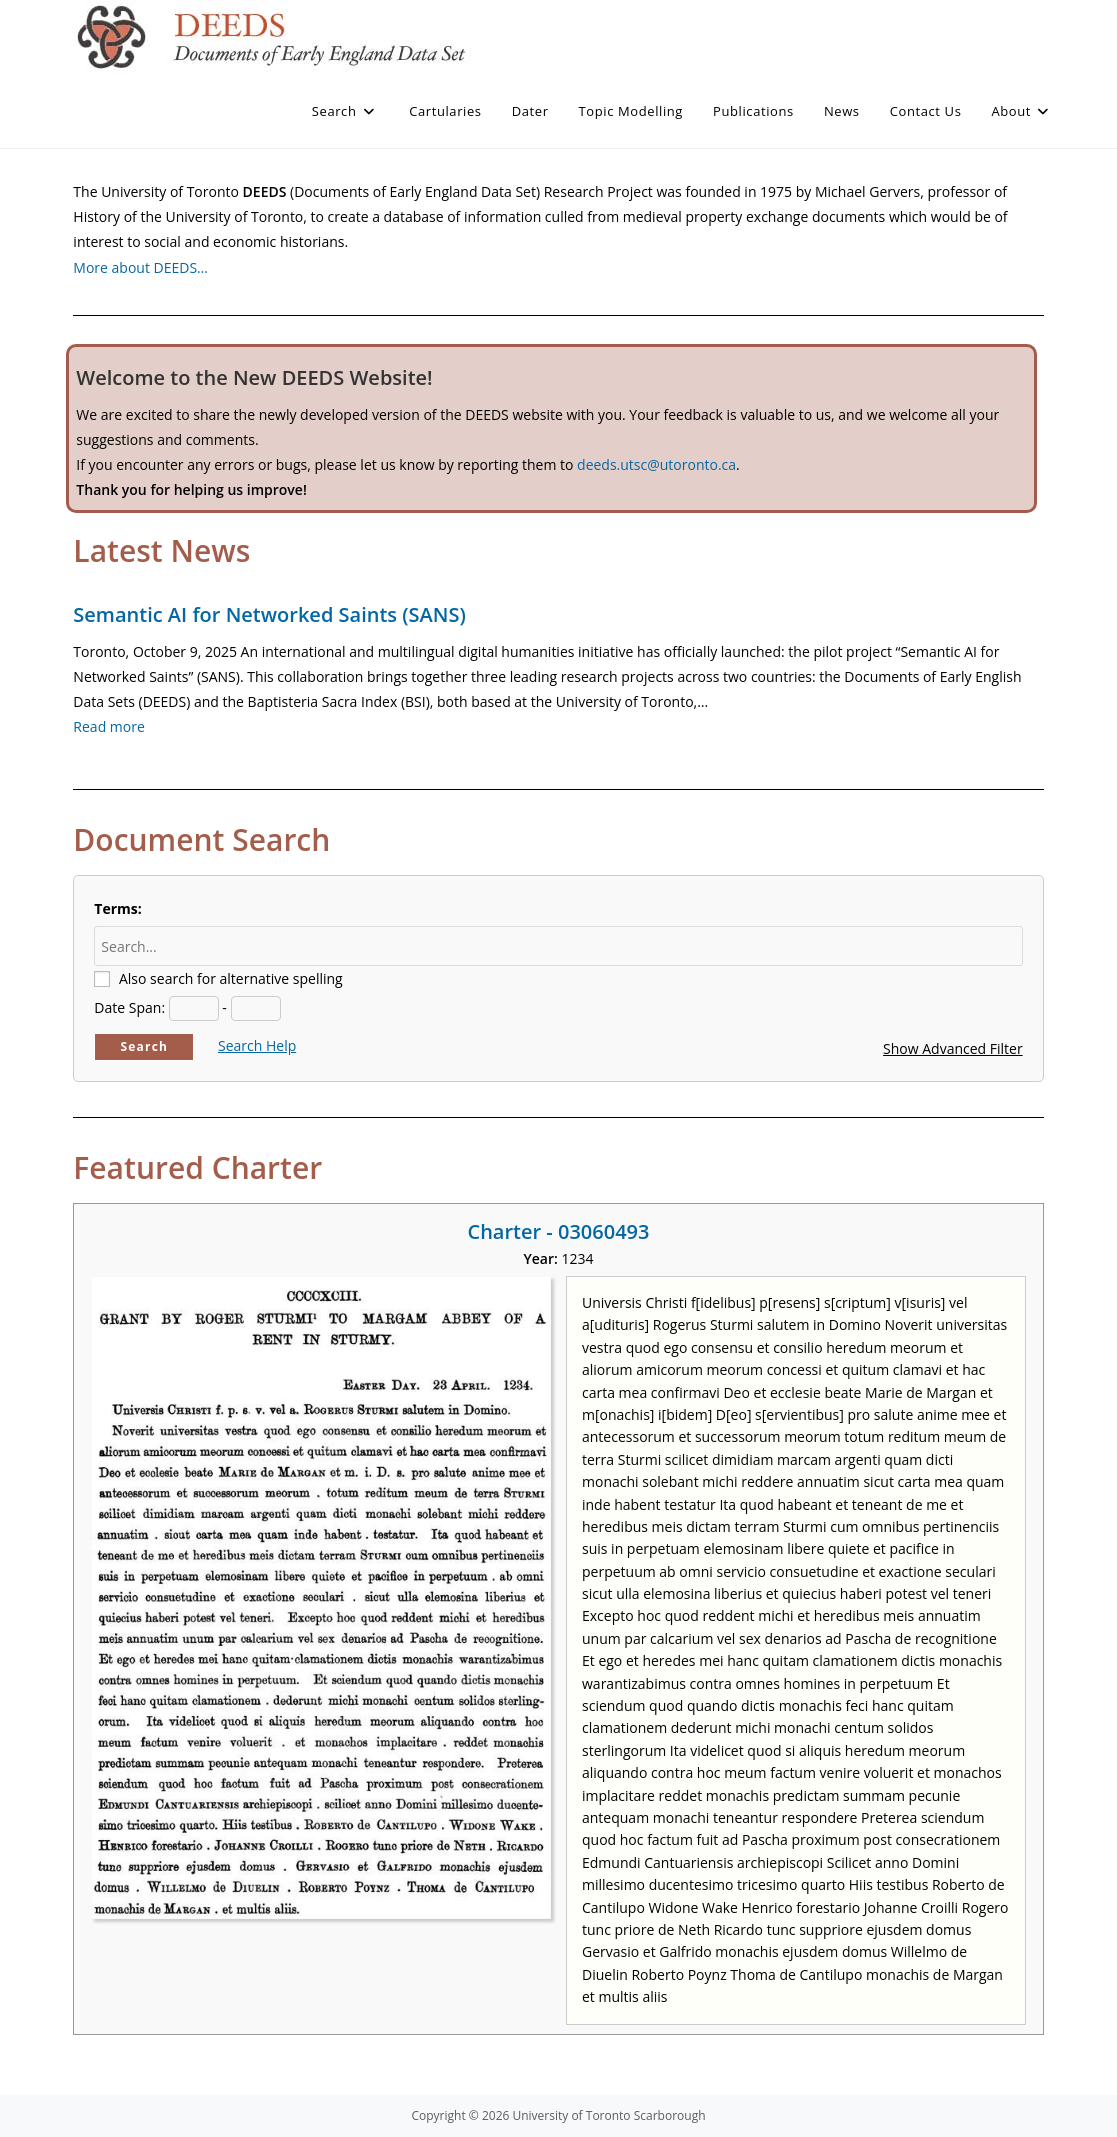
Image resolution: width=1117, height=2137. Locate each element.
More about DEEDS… (140, 267)
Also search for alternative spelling (231, 978)
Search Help (257, 1045)
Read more (108, 726)
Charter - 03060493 (558, 1231)
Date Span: (129, 1007)
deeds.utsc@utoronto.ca (656, 464)
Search (145, 1046)
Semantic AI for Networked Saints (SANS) (269, 614)
